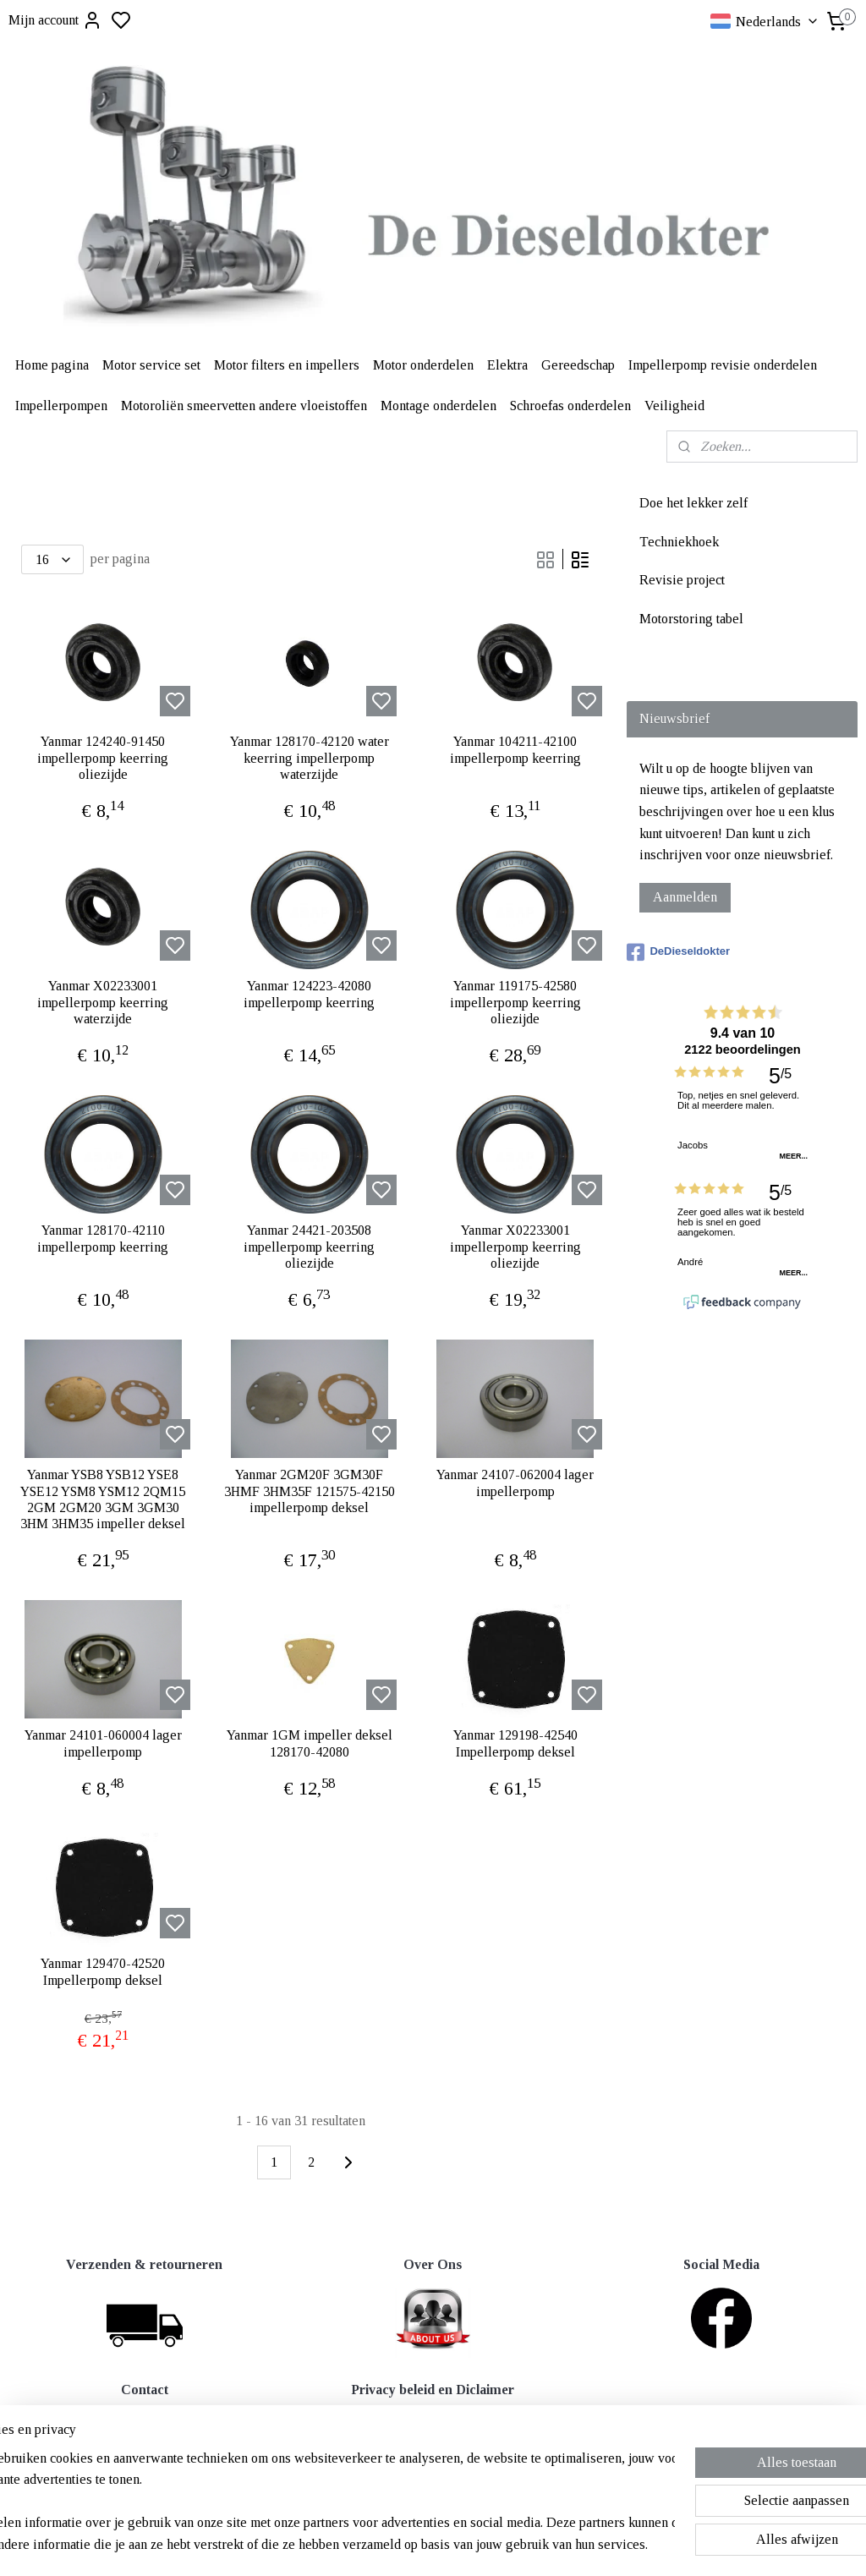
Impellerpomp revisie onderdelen (722, 365)
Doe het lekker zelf (693, 503)
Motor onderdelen (423, 365)
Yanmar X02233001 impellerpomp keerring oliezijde (515, 1246)
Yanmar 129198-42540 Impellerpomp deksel (515, 1743)
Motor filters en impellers (286, 365)
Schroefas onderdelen (570, 405)
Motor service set (151, 365)
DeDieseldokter (678, 952)
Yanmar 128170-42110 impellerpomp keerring (102, 1238)
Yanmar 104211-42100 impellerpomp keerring (515, 749)
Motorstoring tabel (691, 618)
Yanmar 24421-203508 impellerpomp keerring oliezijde (309, 1246)
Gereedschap (578, 365)
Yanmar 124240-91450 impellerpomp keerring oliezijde (102, 757)
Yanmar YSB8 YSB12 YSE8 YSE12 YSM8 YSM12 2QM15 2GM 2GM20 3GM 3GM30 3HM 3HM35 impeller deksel (102, 1499)
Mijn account (55, 20)
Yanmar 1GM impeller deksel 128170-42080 (309, 1743)
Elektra (507, 365)
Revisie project (682, 580)
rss (515, 2545)
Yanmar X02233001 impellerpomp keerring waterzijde (102, 1001)
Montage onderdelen (438, 405)
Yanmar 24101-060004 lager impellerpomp (103, 1743)
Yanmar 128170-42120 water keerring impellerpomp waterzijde (309, 757)
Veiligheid (674, 405)
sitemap (488, 2545)
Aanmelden (685, 897)
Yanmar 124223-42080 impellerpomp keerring (309, 993)
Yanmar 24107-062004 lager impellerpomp (515, 1482)
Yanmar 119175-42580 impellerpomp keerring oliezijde (515, 1001)
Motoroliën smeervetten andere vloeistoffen (244, 405)
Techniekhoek (679, 541)
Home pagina (52, 365)
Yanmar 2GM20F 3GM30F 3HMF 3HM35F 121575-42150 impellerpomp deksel (309, 1490)
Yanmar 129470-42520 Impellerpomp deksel (103, 1971)
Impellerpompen (61, 405)
